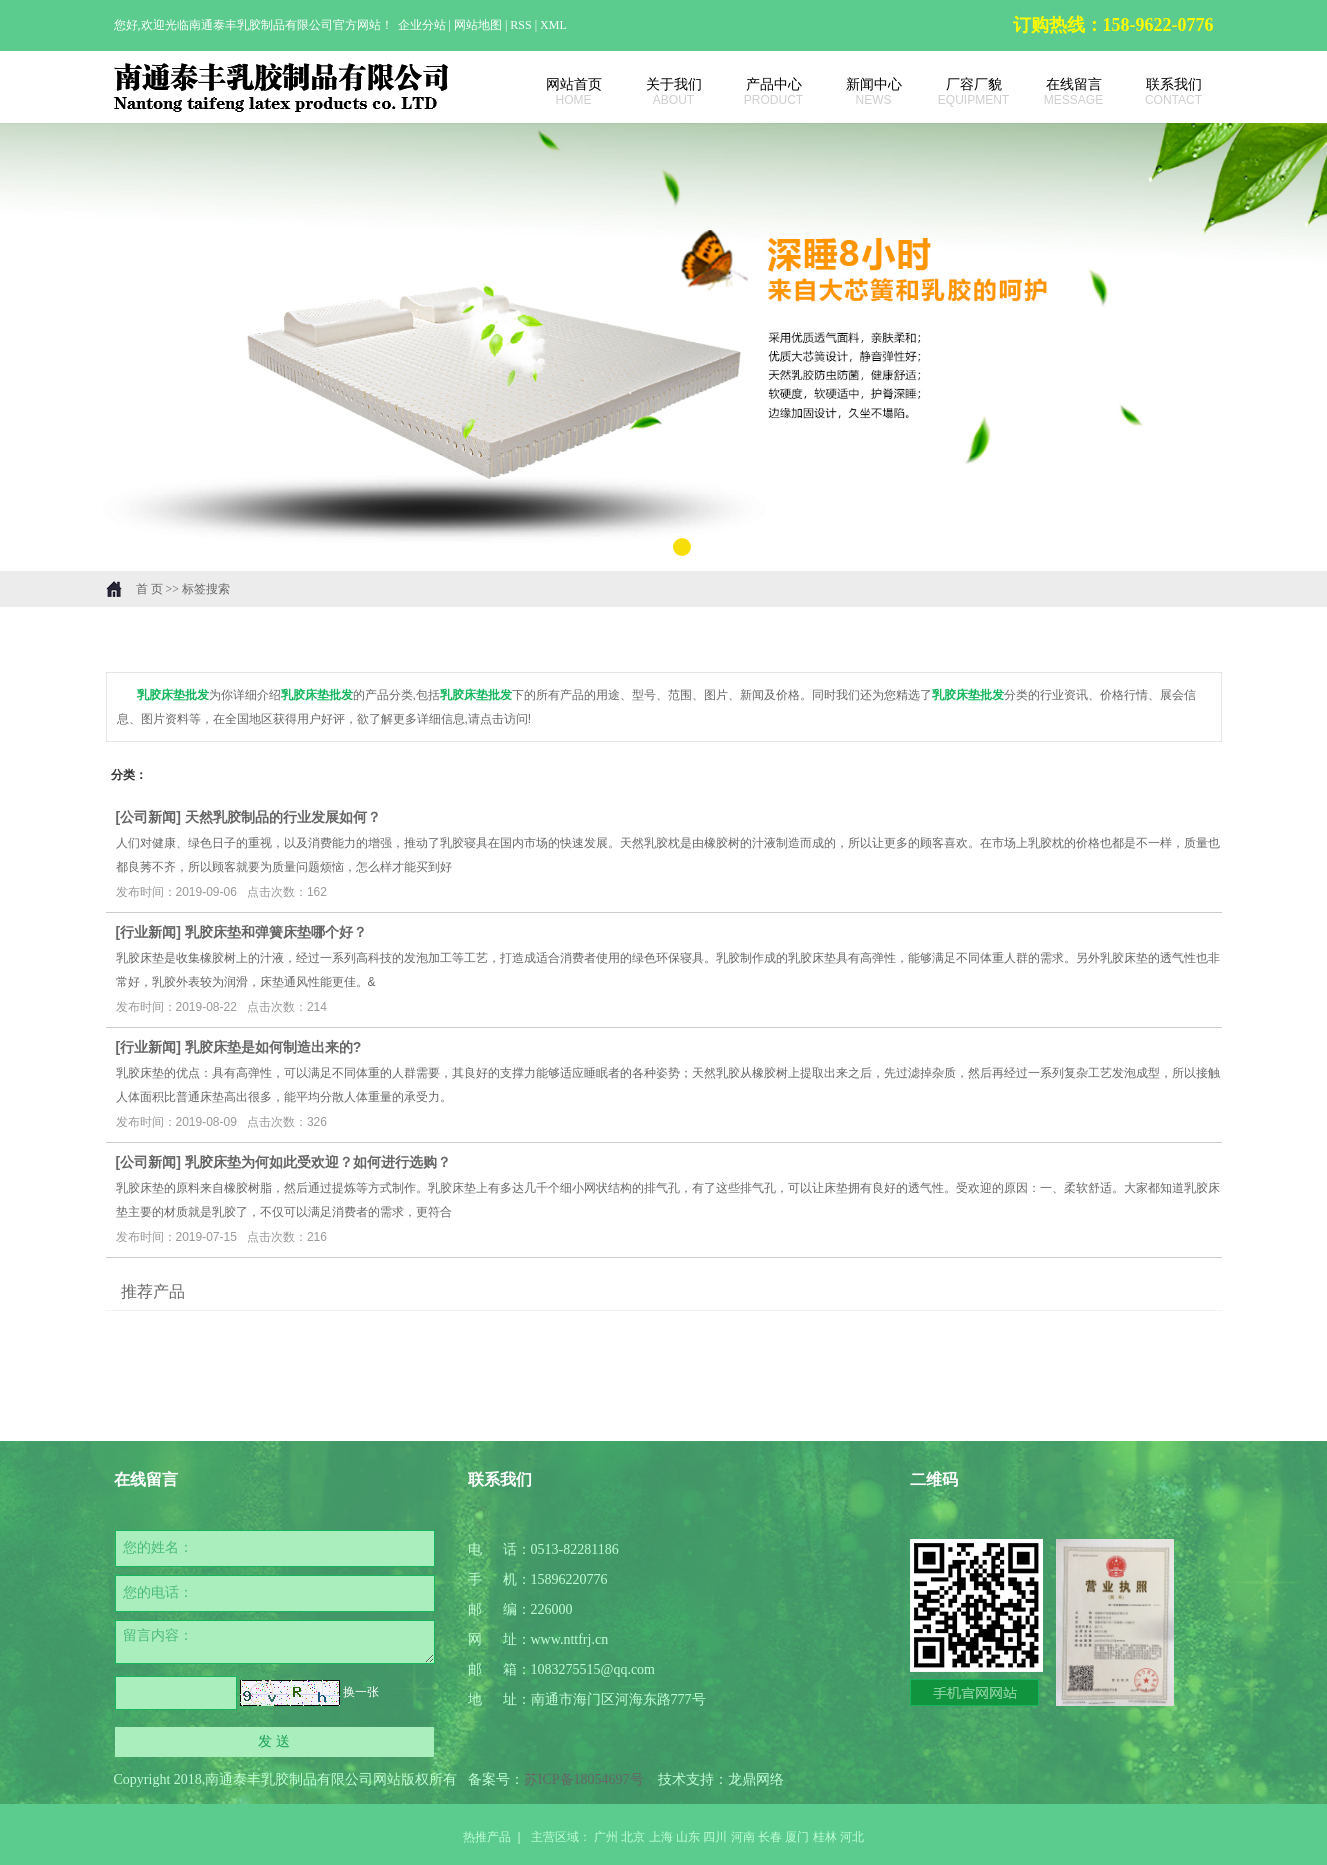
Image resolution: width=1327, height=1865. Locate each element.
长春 (770, 1837)
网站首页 (564, 92)
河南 (743, 1837)
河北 (852, 1837)
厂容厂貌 (964, 92)
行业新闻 (148, 932)
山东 (688, 1837)
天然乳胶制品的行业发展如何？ (283, 817)
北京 (633, 1837)
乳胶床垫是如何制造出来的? (273, 1047)
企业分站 (422, 25)
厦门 (797, 1837)
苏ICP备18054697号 (584, 1779)
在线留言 (1064, 92)
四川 (715, 1837)
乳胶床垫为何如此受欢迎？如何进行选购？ (318, 1162)
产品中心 (764, 92)
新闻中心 (864, 92)
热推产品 (487, 1837)
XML (553, 25)
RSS (520, 25)
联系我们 (1164, 92)
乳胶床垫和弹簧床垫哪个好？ (276, 932)
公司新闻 (148, 817)
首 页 (149, 589)
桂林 (825, 1837)
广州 (606, 1837)
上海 (661, 1837)
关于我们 (664, 92)
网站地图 (479, 25)
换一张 (361, 1692)
